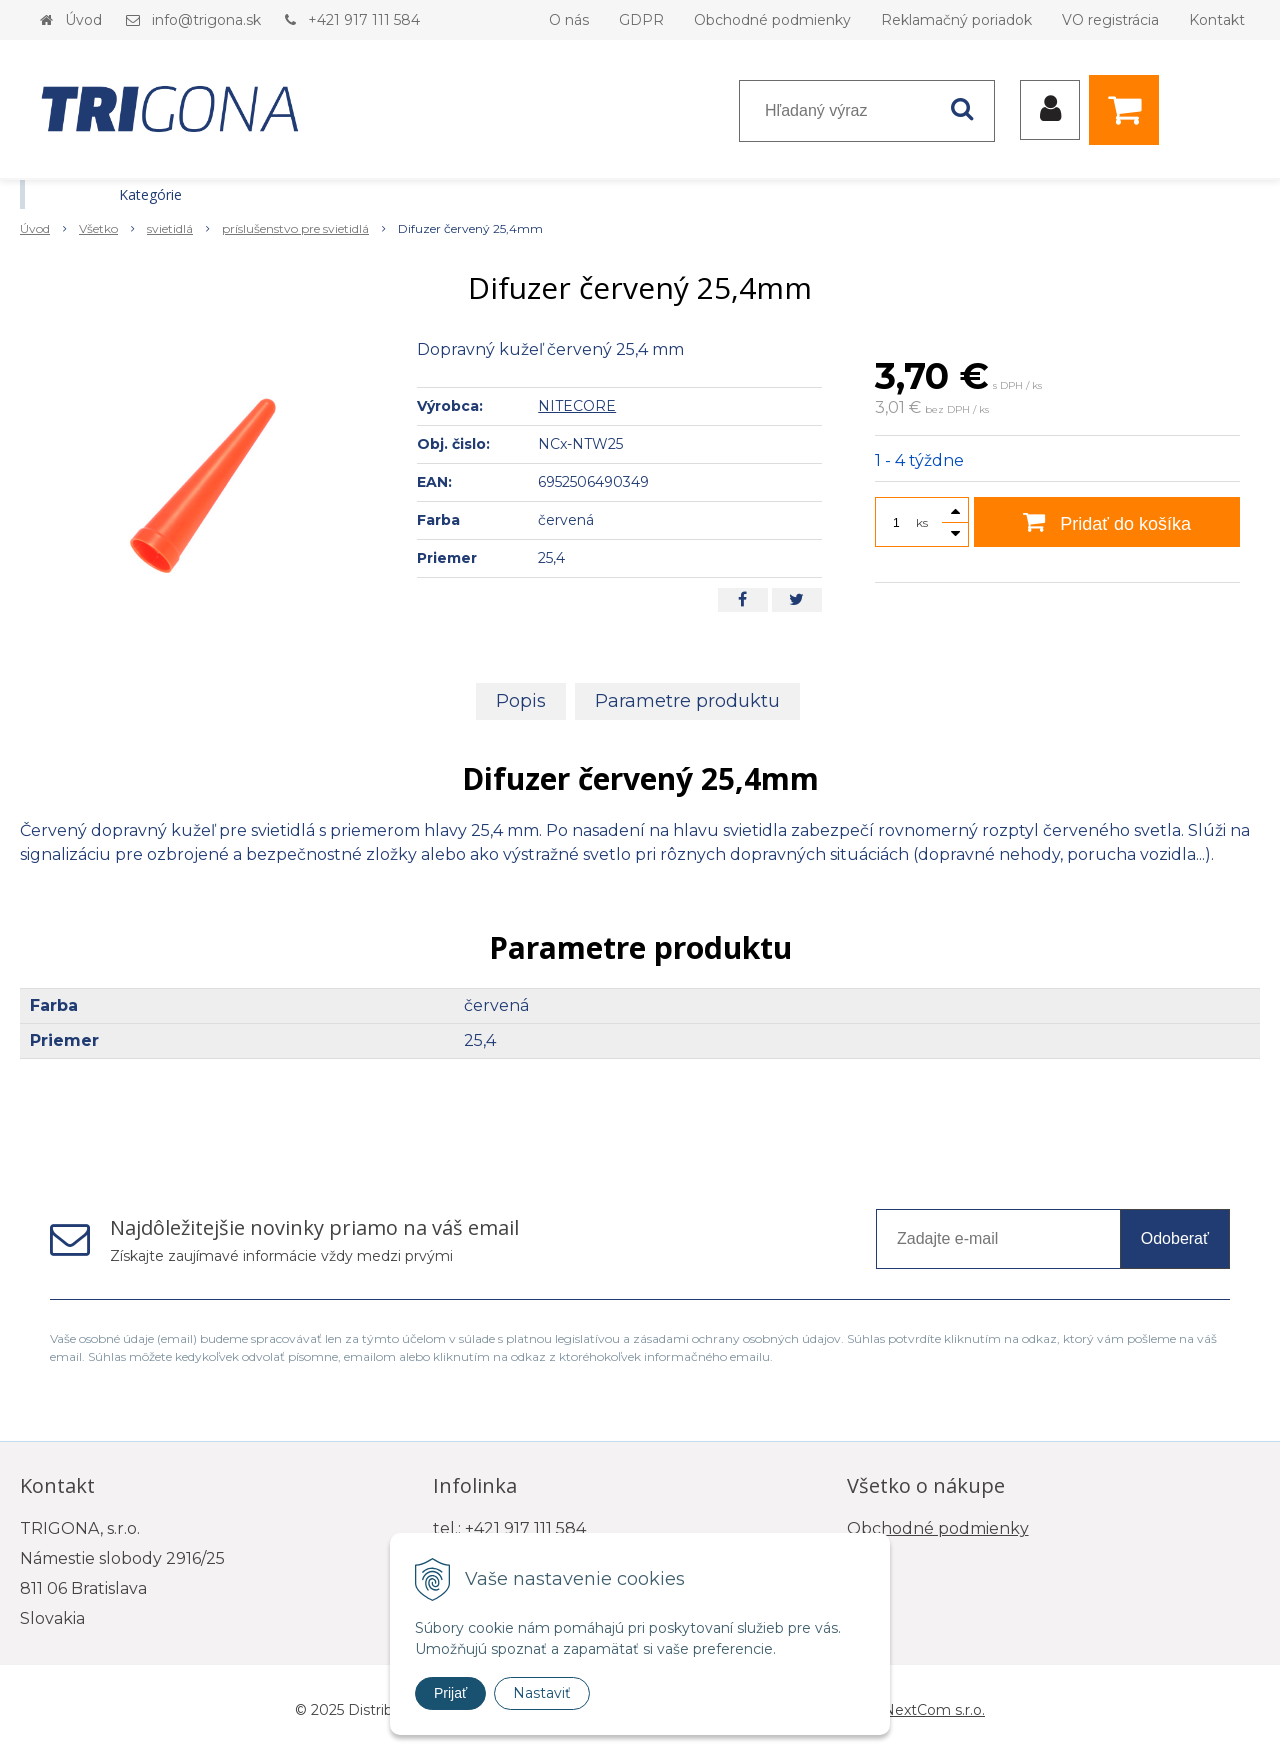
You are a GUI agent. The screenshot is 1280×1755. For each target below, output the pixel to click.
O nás (569, 20)
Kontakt (1217, 20)
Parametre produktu (687, 701)
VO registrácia (1110, 20)
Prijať (450, 1693)
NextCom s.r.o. (934, 1710)
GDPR (641, 20)
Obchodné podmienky (772, 20)
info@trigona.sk (206, 20)
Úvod (83, 20)
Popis (521, 701)
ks (922, 522)
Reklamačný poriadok (956, 20)
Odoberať (1175, 1238)
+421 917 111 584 (364, 20)
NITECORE (577, 406)
